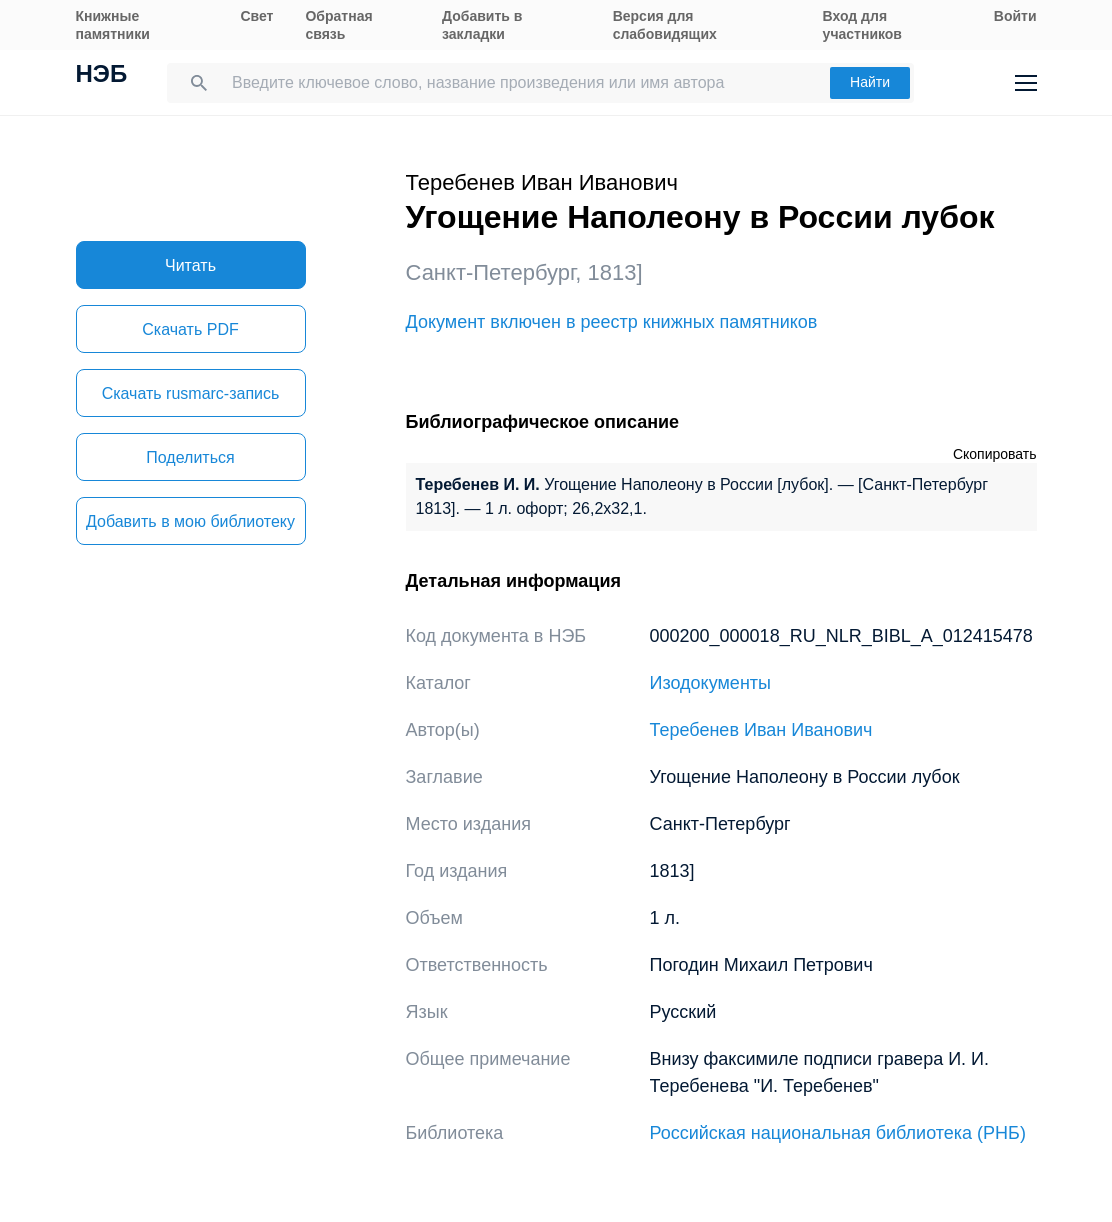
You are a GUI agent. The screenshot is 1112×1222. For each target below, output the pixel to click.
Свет (256, 16)
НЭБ (102, 76)
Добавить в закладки (482, 25)
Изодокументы (711, 683)
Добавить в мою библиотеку (190, 521)
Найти (870, 82)
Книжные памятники (113, 25)
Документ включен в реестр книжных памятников (612, 322)
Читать (190, 265)
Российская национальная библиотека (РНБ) (838, 1133)
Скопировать (995, 454)
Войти (1015, 16)
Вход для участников (862, 25)
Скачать (190, 329)
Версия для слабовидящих (665, 25)
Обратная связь (338, 25)
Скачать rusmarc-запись (191, 393)
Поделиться (190, 457)
